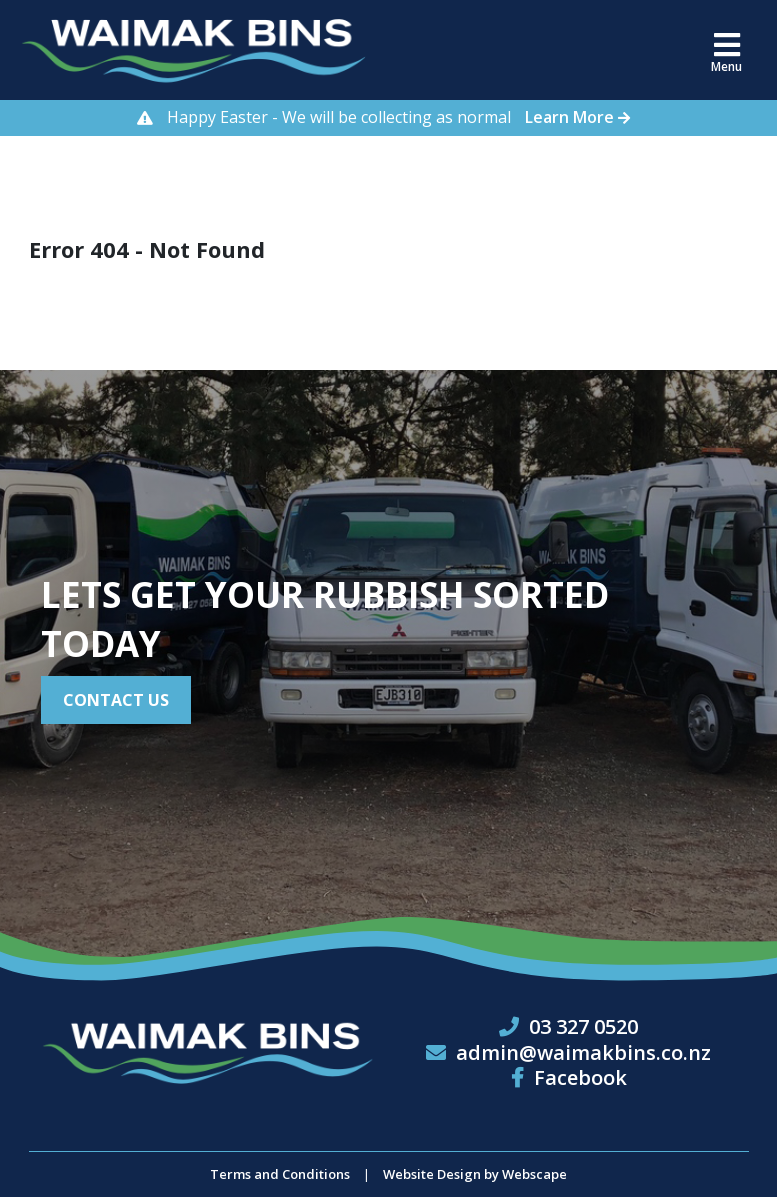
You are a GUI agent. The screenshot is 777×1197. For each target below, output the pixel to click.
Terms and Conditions (280, 1174)
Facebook (569, 1077)
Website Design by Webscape (475, 1174)
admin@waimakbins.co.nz (583, 1052)
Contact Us (116, 700)
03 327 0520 (583, 1026)
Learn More (582, 117)
